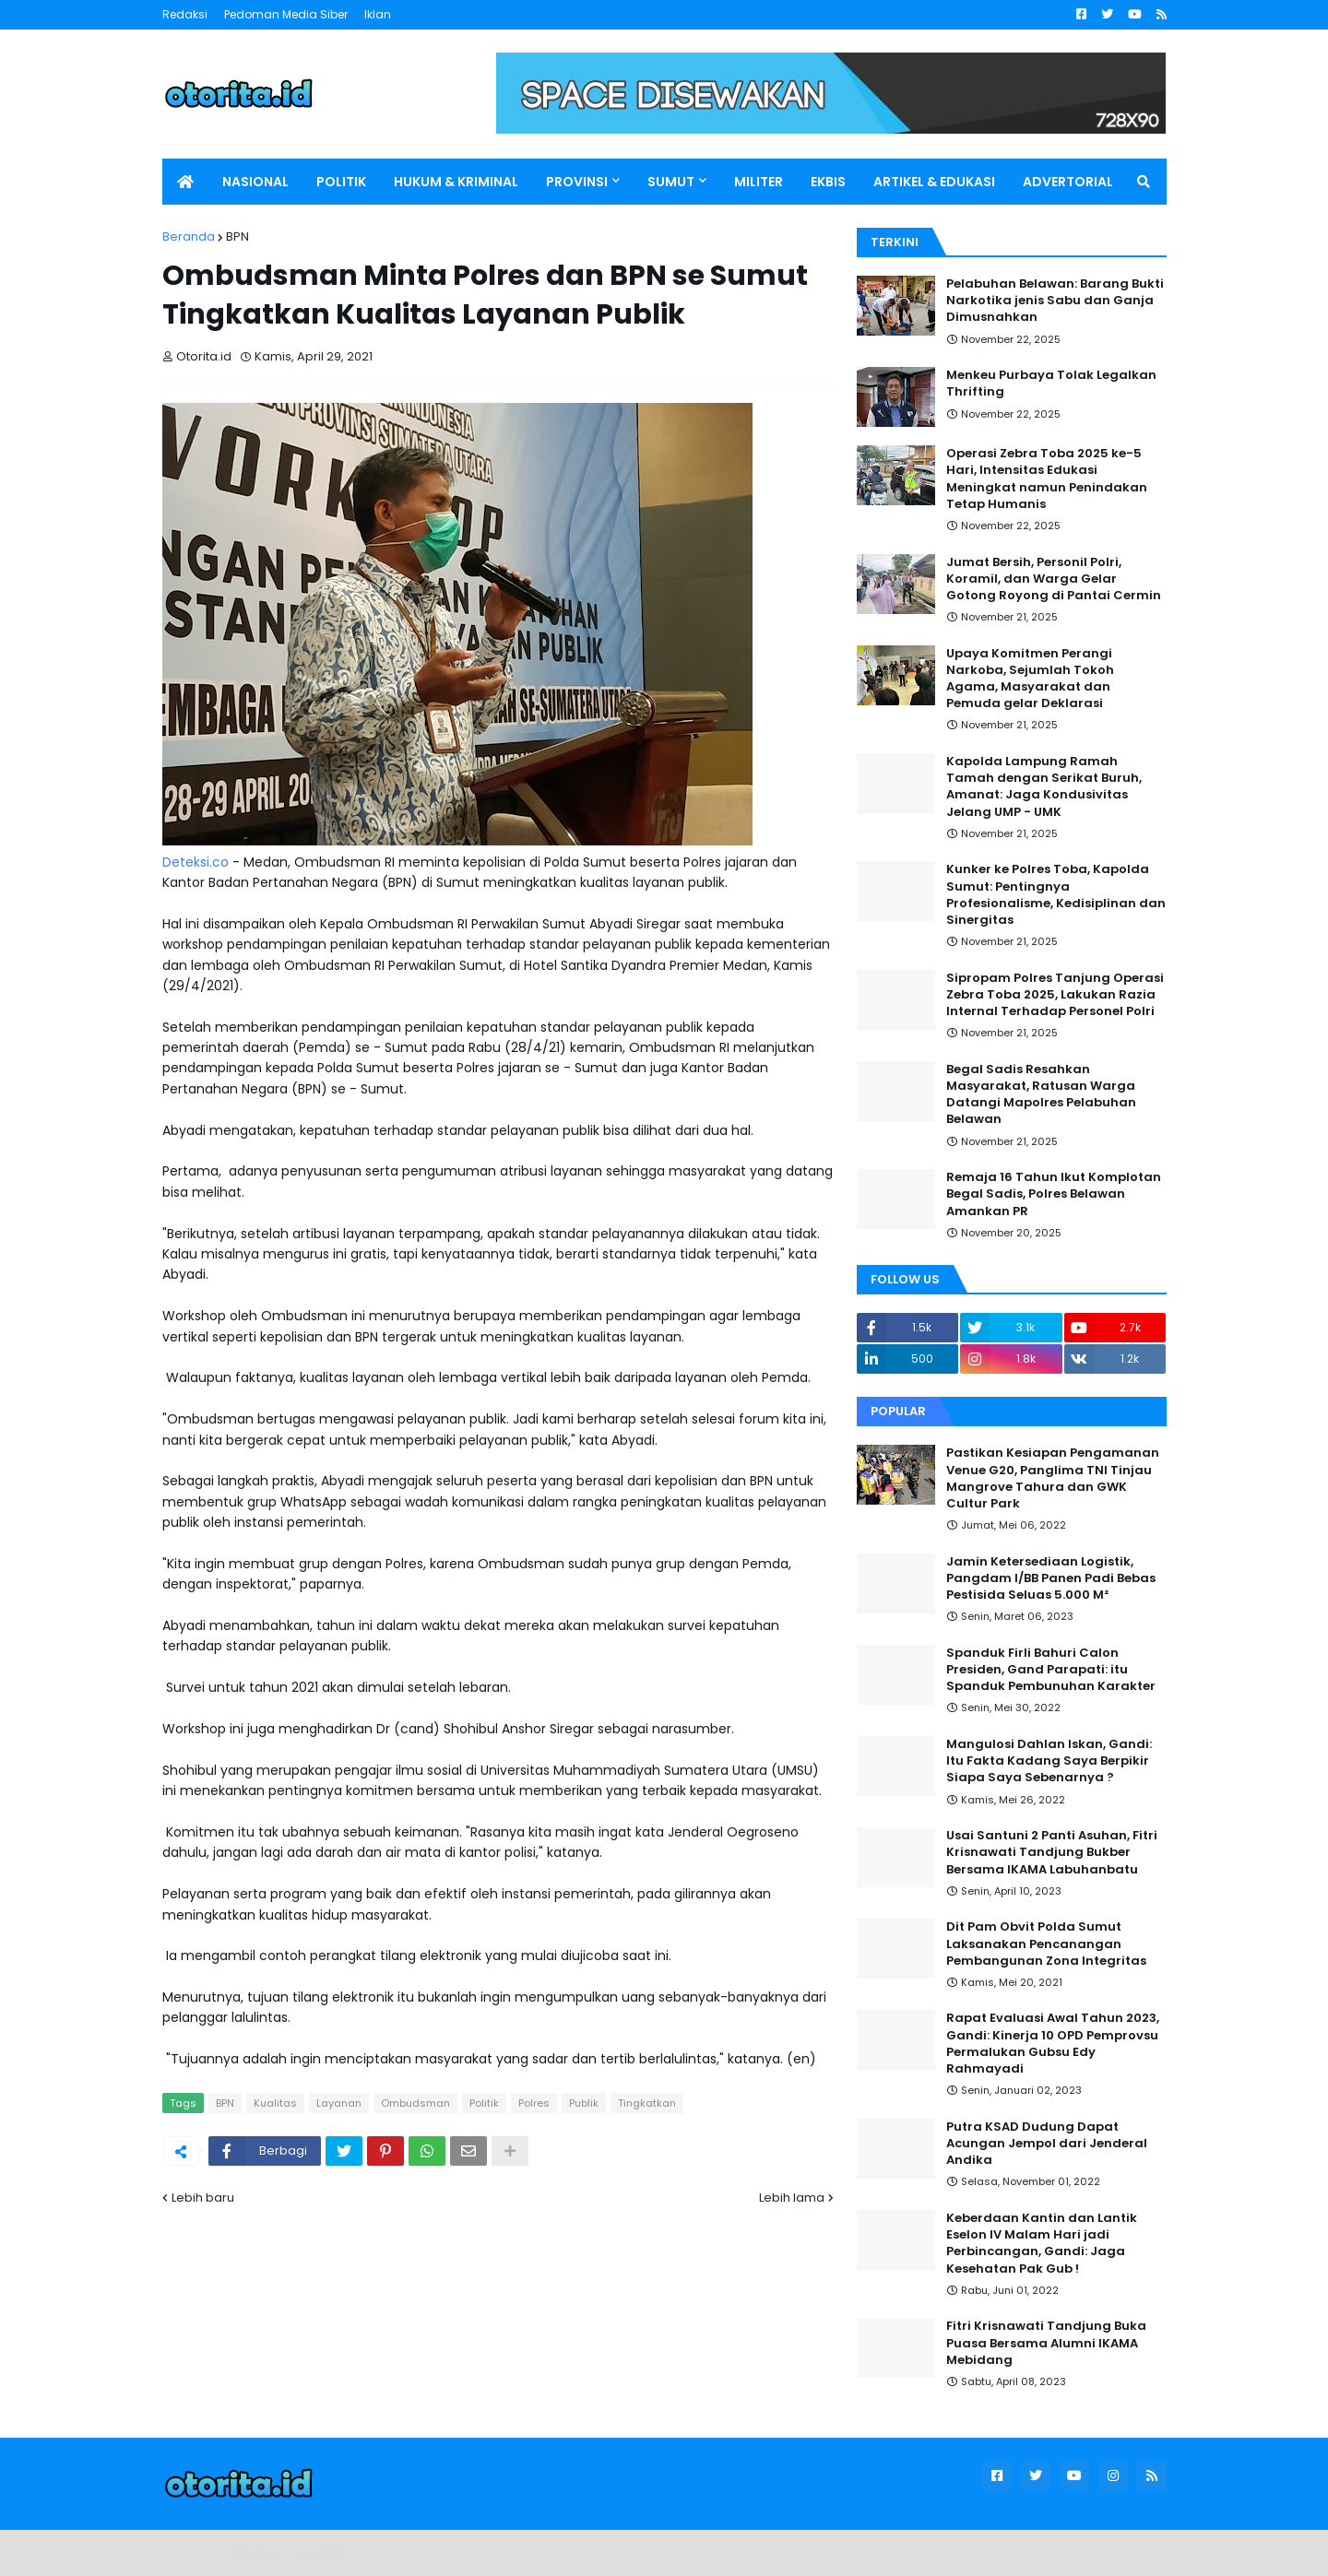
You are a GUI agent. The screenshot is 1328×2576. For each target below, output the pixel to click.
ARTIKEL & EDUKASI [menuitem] (934, 181)
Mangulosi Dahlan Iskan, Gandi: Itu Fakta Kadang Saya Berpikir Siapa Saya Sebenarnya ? (1049, 1761)
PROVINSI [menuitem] (577, 181)
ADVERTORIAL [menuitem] (1068, 181)
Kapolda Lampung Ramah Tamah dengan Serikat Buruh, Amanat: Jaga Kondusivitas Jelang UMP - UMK (1044, 787)
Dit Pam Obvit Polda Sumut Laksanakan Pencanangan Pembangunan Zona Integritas (1046, 1943)
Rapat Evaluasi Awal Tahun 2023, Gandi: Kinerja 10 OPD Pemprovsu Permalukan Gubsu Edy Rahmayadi (1052, 2043)
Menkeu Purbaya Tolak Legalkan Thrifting (1051, 383)
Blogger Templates (291, 2552)
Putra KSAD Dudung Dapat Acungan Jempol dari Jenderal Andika (1046, 2143)
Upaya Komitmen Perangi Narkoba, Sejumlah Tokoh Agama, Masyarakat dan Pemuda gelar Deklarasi (1030, 679)
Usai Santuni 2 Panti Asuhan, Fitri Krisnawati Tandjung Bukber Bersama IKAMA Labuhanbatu (1051, 1852)
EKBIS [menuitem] (828, 181)
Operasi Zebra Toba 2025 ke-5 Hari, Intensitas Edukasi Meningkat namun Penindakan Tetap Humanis (1046, 479)
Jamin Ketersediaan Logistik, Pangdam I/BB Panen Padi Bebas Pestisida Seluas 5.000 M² (1051, 1578)
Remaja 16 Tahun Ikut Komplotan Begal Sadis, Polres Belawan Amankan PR (1053, 1194)
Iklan (377, 14)
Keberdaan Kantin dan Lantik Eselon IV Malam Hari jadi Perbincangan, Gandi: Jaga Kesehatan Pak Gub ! (1041, 2243)
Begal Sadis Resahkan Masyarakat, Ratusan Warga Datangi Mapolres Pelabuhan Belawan (1041, 1094)
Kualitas (275, 2103)
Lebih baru (203, 2197)
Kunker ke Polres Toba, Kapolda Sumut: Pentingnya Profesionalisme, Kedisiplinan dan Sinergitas (1056, 894)
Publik (584, 2103)
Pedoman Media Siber (286, 14)
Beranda (188, 236)
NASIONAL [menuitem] (255, 181)
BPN (237, 236)
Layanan (339, 2103)
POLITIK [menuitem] (341, 181)
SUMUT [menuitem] (670, 181)
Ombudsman (415, 2103)
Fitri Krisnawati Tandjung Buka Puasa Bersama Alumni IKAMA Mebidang (1046, 2343)
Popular (898, 1411)
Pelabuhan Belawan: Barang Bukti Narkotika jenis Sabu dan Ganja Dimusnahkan (1055, 300)
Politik (484, 2103)
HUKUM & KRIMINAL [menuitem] (456, 181)
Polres (534, 2103)
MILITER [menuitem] (758, 181)
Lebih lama (791, 2197)
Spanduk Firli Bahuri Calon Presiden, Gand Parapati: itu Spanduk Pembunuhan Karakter (1051, 1670)
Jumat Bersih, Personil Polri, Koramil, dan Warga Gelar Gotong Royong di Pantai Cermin (1053, 579)
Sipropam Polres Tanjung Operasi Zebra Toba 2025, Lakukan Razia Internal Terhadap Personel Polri (1055, 995)
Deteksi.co (195, 862)
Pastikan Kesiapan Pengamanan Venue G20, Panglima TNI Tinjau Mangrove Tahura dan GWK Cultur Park (1052, 1478)
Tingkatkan (647, 2103)
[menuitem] (185, 182)
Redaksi (185, 14)
